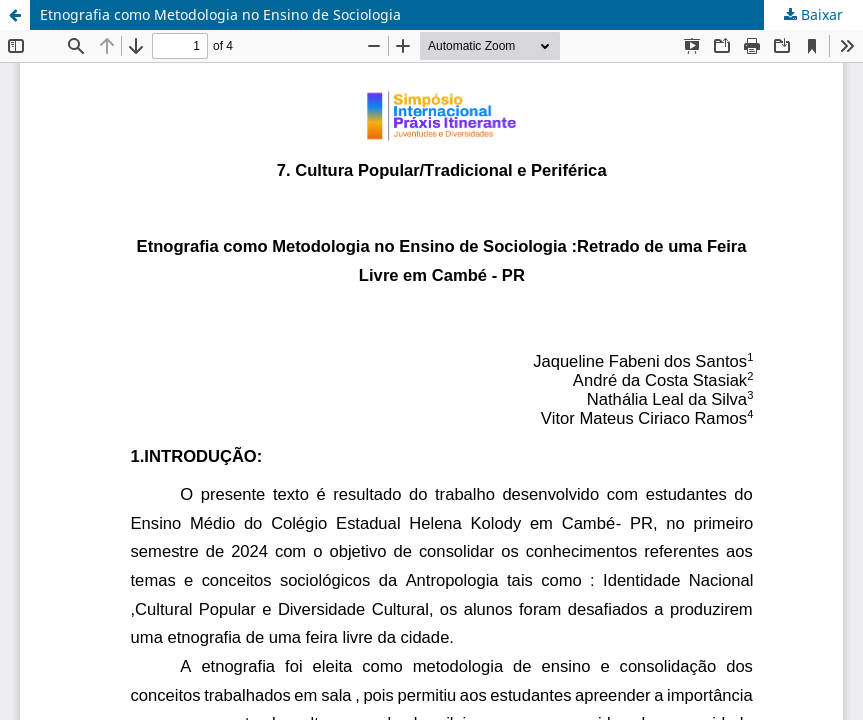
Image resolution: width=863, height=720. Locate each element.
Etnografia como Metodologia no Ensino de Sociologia (220, 14)
